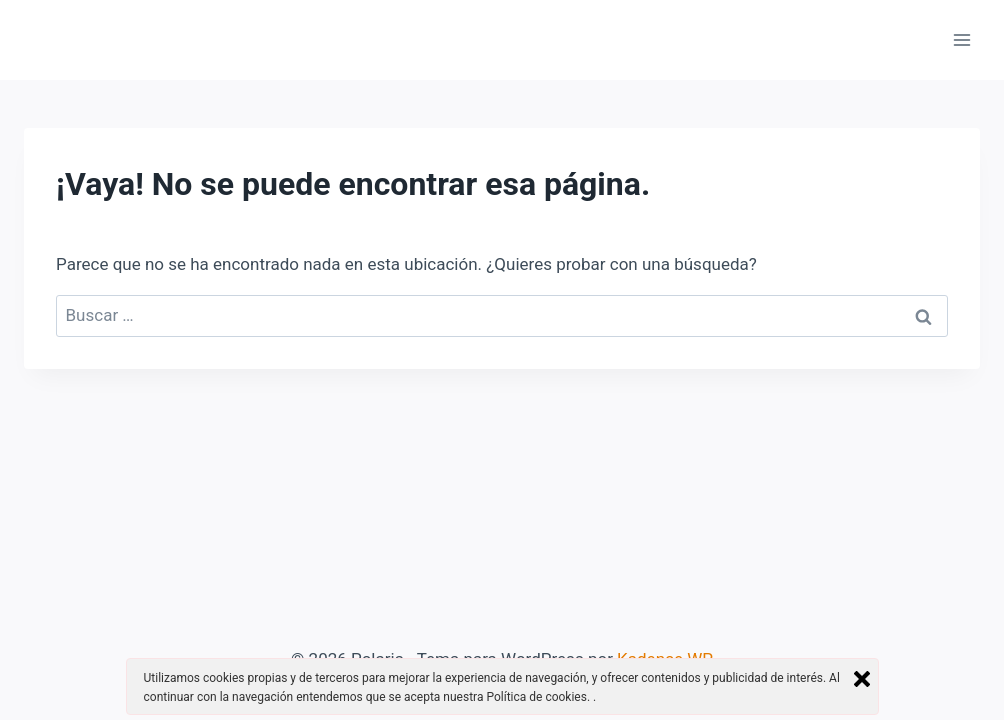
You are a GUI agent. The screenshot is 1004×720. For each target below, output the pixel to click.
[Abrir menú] (961, 39)
